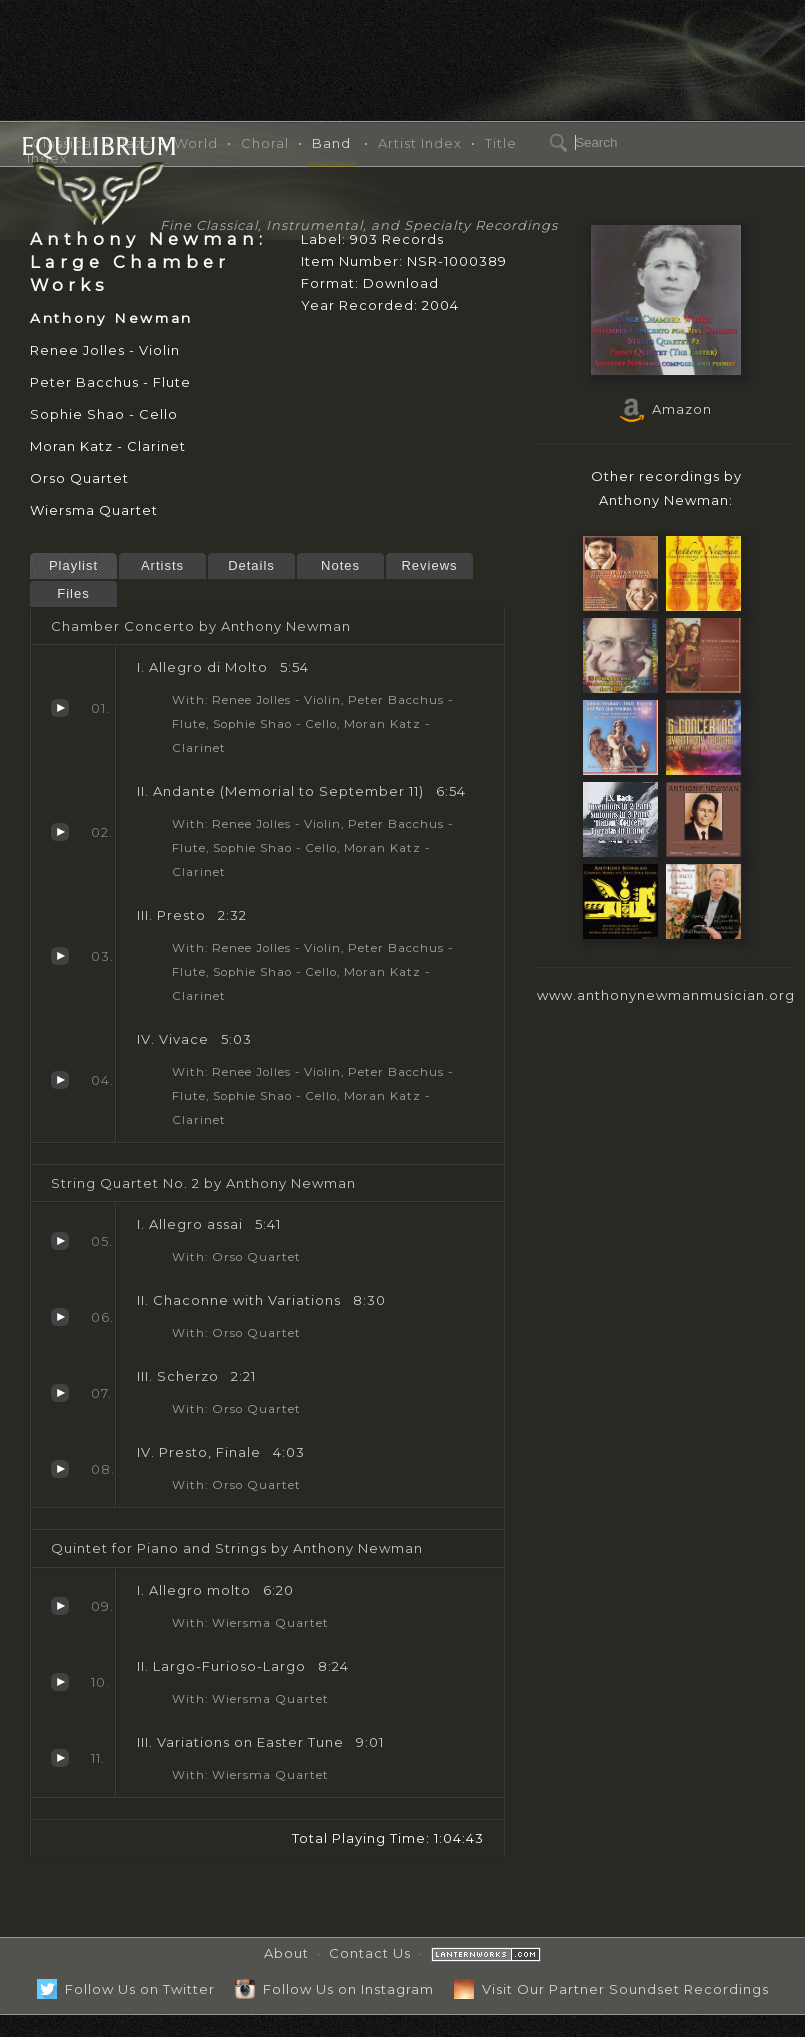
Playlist (73, 565)
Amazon (666, 409)
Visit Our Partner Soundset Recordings (611, 1989)
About (286, 1953)
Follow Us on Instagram (334, 1989)
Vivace (60, 1080)
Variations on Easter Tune (60, 1758)
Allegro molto (60, 1606)
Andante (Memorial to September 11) (60, 832)
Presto (60, 956)
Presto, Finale (60, 1469)
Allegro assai (60, 1241)
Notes (340, 565)
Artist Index (420, 143)
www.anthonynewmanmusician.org (666, 995)
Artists (162, 565)
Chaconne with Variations (60, 1317)
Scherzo (60, 1393)
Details (251, 565)
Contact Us (370, 1953)
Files (73, 593)
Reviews (429, 565)
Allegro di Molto (60, 708)
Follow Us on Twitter (126, 1989)
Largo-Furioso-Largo (60, 1682)
